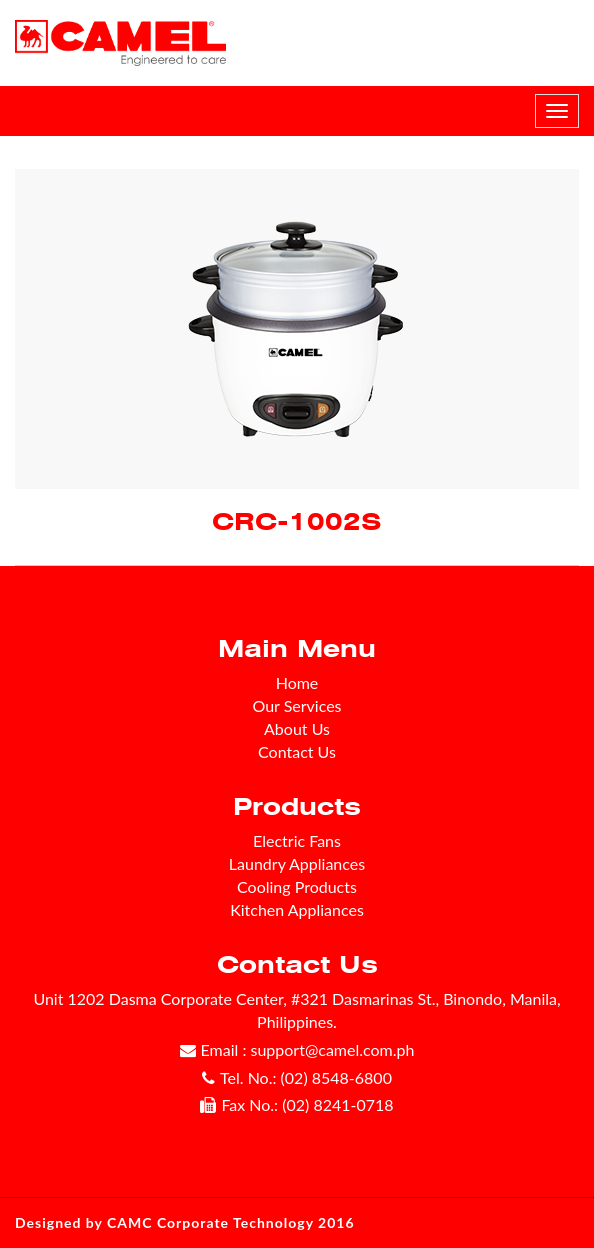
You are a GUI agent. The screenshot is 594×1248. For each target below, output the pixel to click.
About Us (297, 728)
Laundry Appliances (297, 863)
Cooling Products (297, 886)
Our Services (296, 705)
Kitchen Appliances (297, 909)
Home (297, 682)
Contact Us (297, 751)
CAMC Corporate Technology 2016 (231, 1222)
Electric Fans (297, 840)
